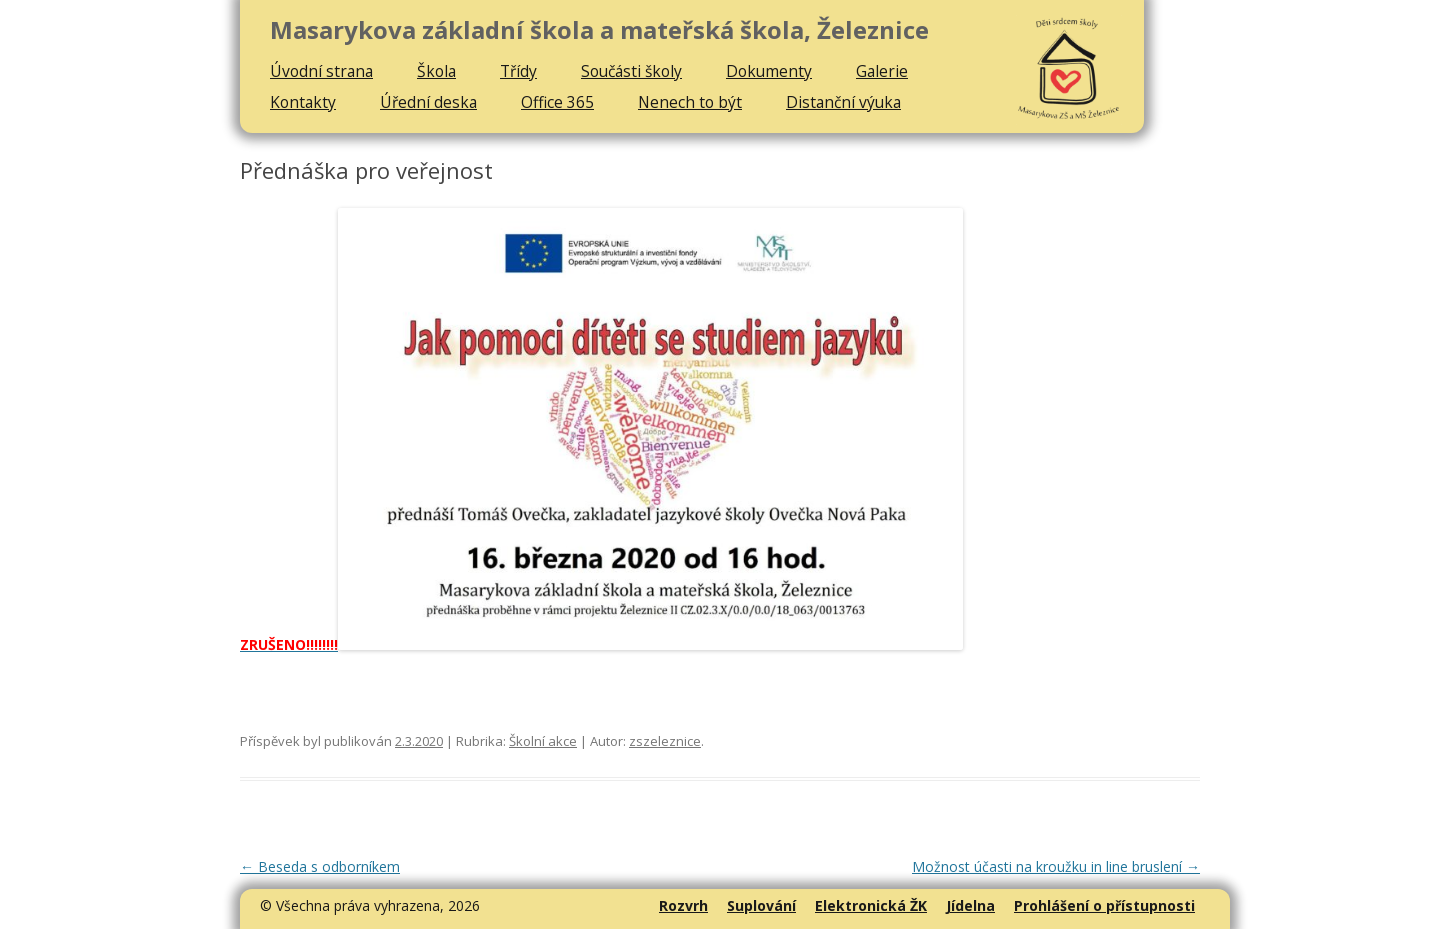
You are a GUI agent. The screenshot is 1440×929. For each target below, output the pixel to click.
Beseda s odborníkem (320, 866)
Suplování (761, 905)
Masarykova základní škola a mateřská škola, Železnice (599, 30)
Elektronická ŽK (871, 905)
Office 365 (557, 102)
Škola (436, 71)
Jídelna (970, 905)
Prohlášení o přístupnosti (1104, 905)
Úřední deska (428, 102)
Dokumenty (769, 71)
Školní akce (543, 741)
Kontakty (303, 102)
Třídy (518, 71)
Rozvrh (683, 905)
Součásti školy (631, 71)
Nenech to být (690, 102)
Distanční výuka (843, 102)
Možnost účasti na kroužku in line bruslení (1056, 866)
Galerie (882, 71)
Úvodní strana (321, 71)
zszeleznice (665, 741)
